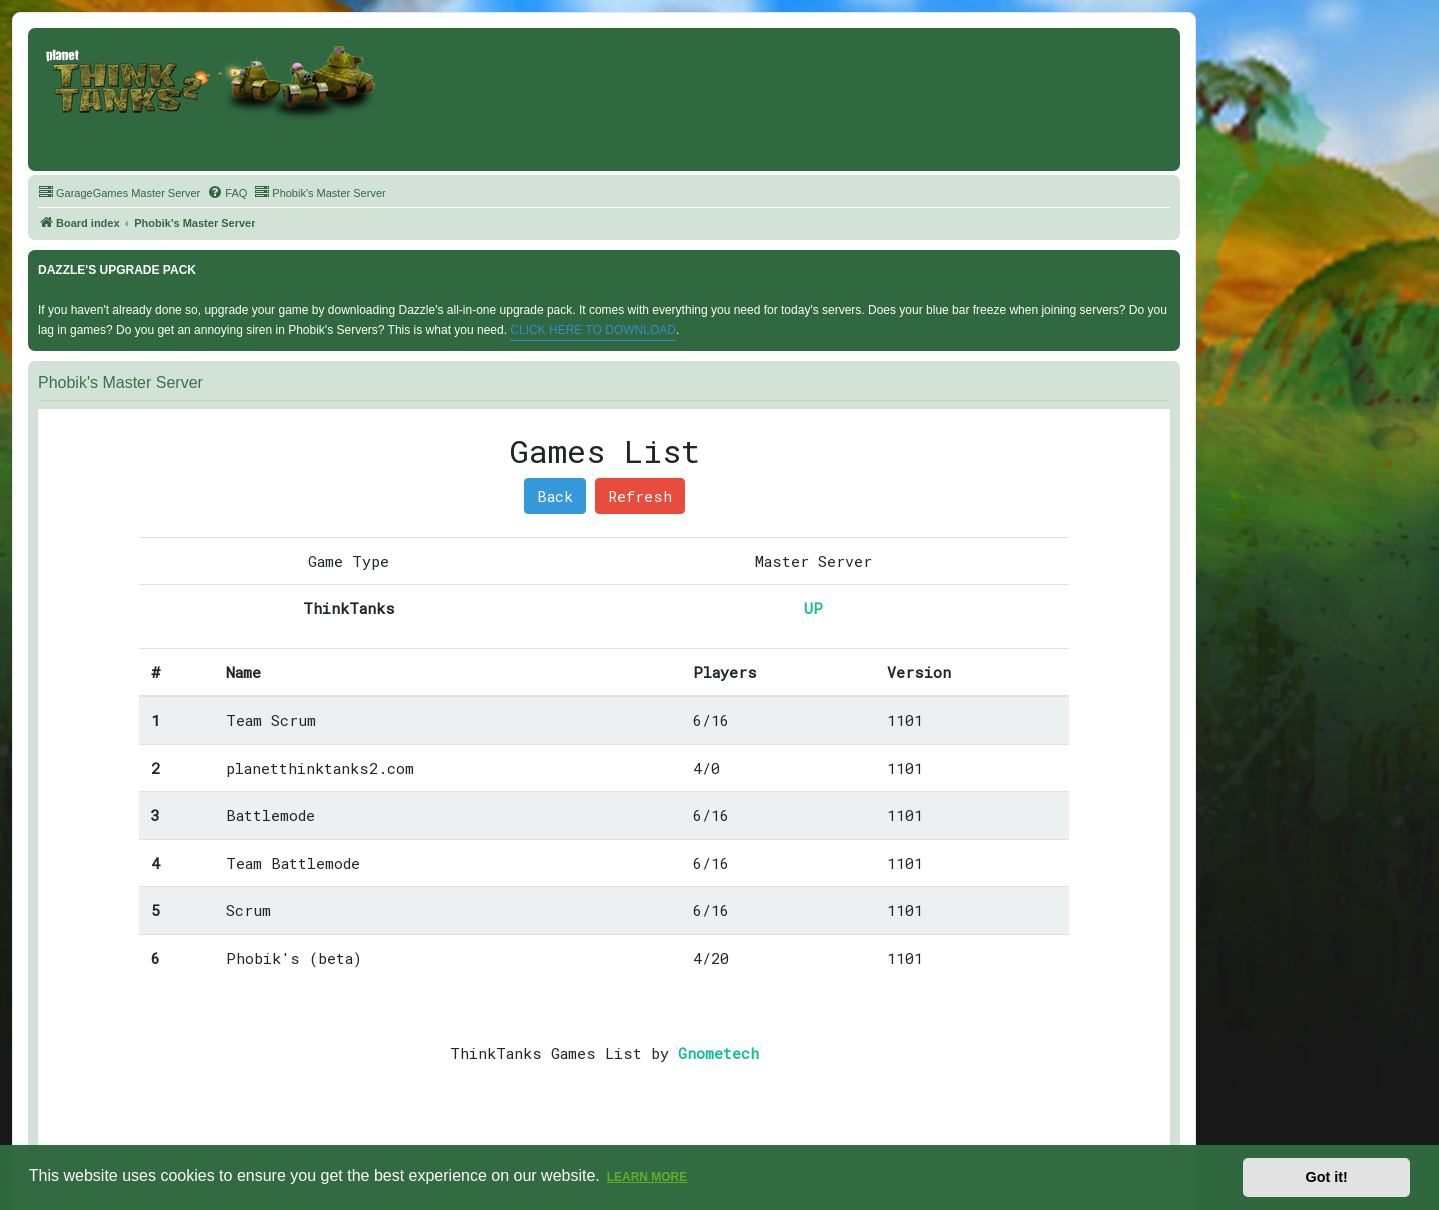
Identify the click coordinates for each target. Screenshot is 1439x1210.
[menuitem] (119, 193)
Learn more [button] (647, 1177)
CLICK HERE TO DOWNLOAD (593, 330)
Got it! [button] (1327, 1177)
